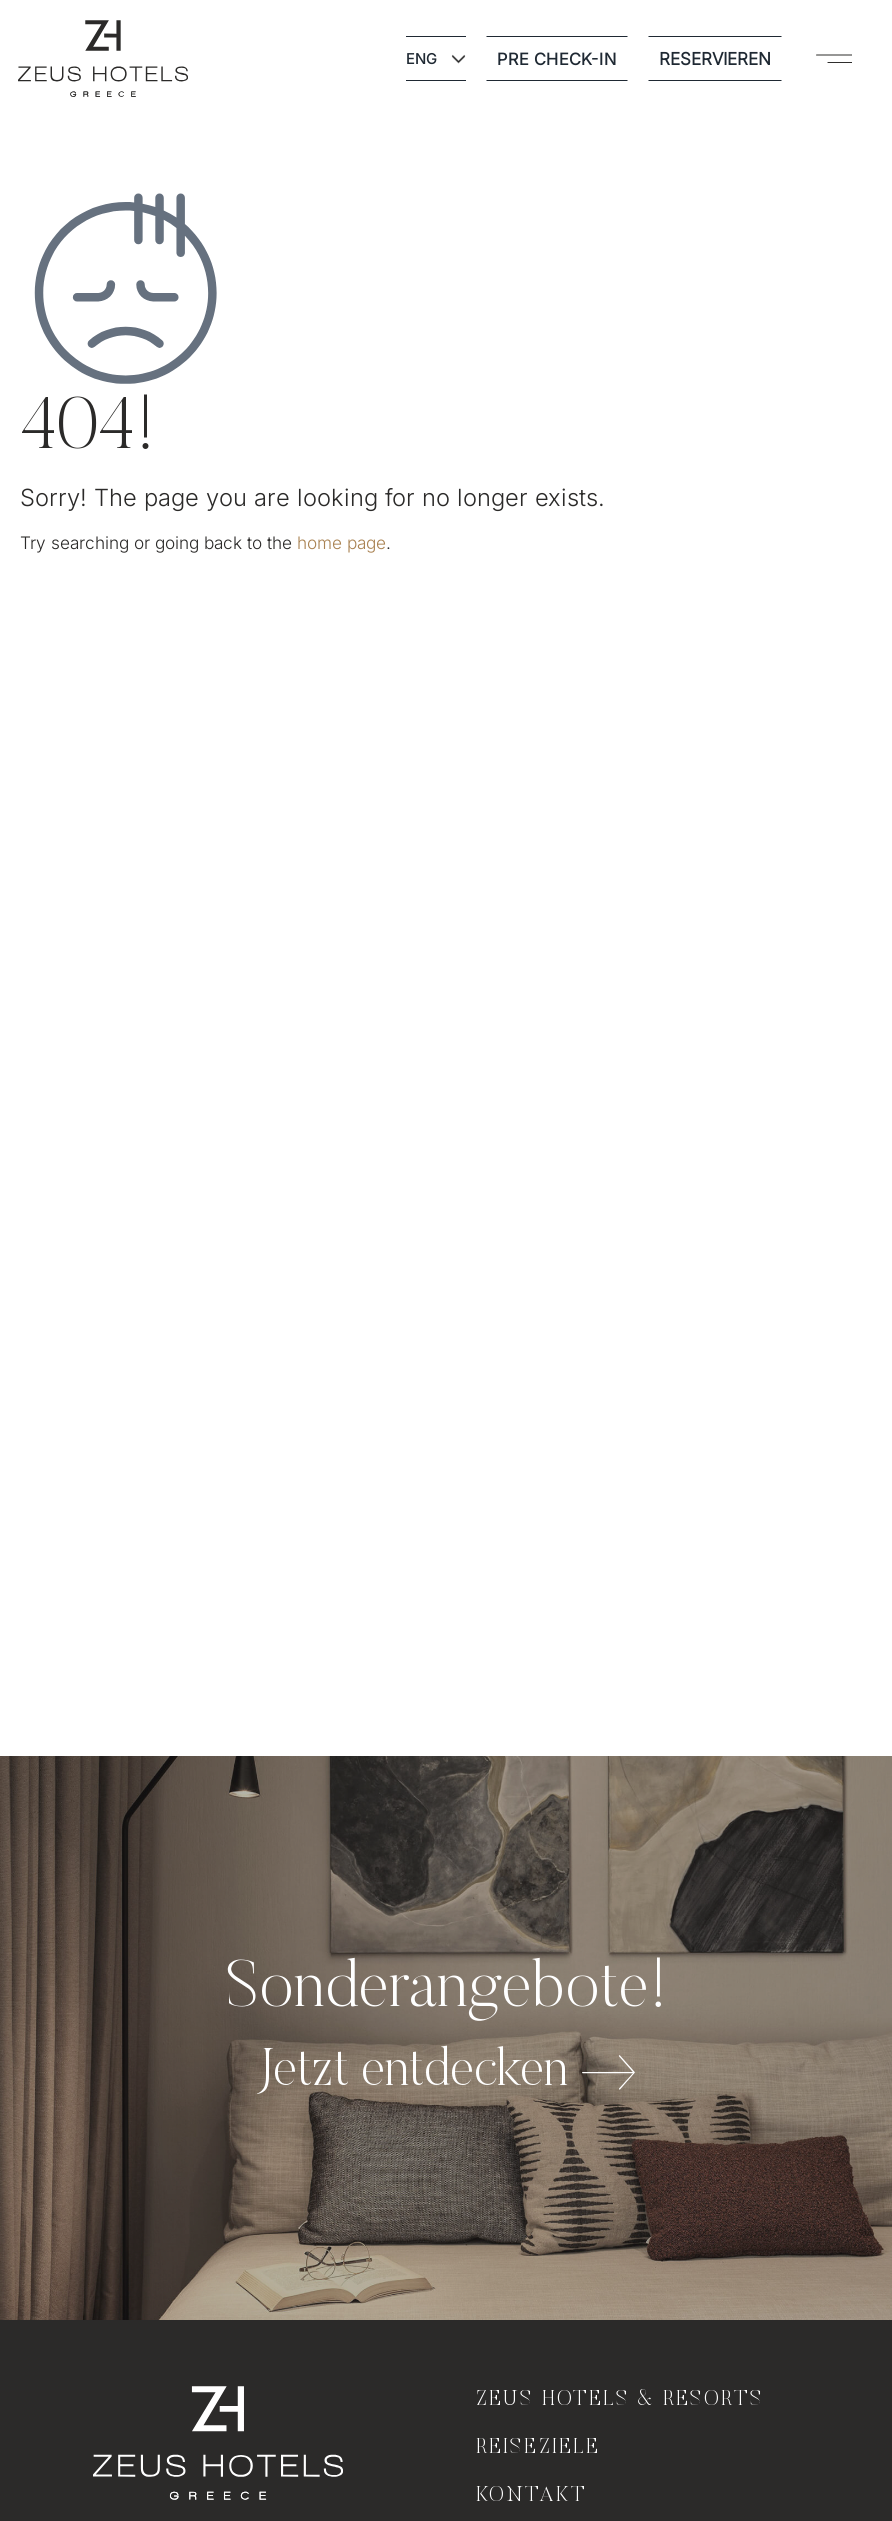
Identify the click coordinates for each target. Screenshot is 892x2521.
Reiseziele (538, 2448)
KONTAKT (531, 2496)
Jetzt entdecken (412, 2072)
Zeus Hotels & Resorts (620, 2400)
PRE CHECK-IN (557, 59)
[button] (834, 59)
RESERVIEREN (715, 59)
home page (341, 542)
